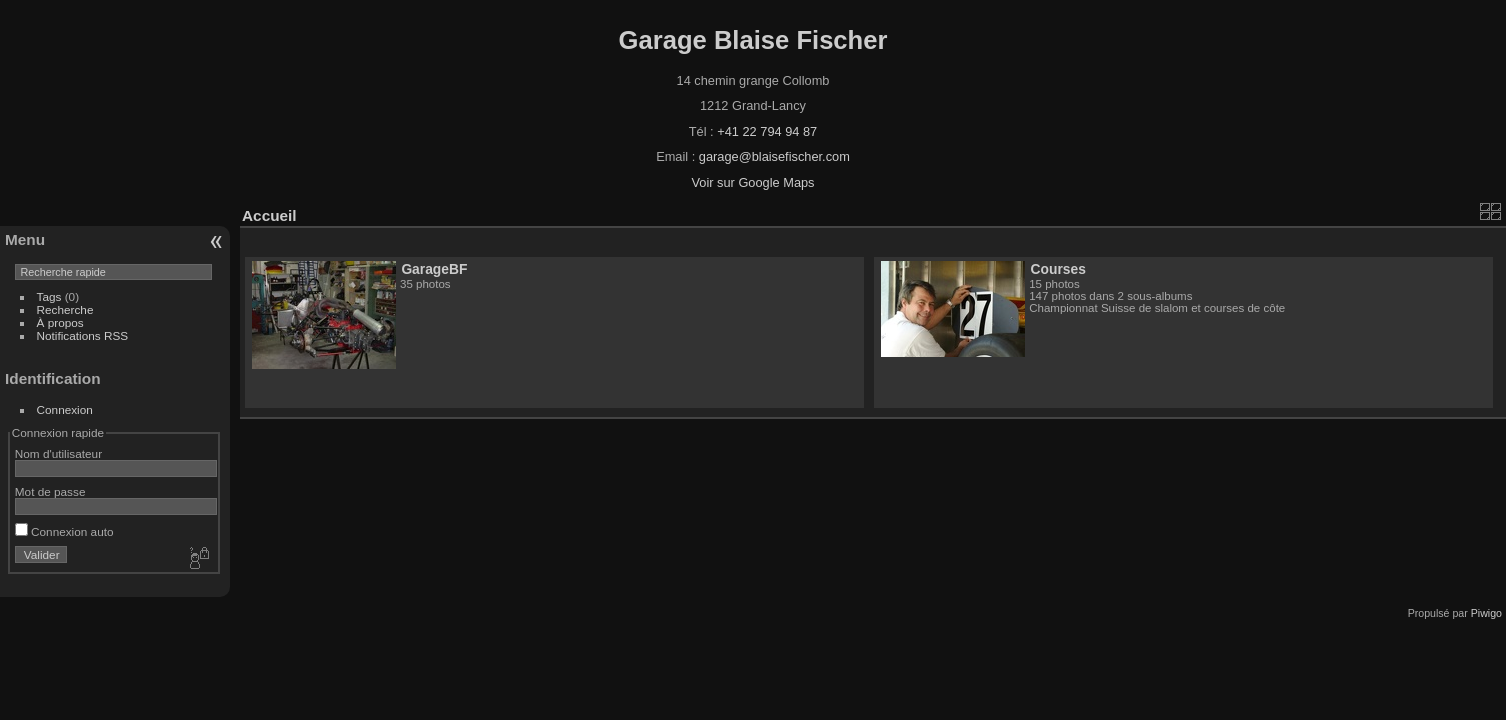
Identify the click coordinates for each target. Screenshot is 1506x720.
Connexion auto (64, 531)
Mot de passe (50, 491)
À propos (60, 322)
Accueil (269, 215)
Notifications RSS (83, 335)
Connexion (65, 409)
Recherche (65, 309)
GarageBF (434, 269)
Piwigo (1486, 613)
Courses (1058, 269)
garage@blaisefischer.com (774, 156)
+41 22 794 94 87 (767, 131)
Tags (49, 296)
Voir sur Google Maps (752, 182)
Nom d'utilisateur (58, 453)
